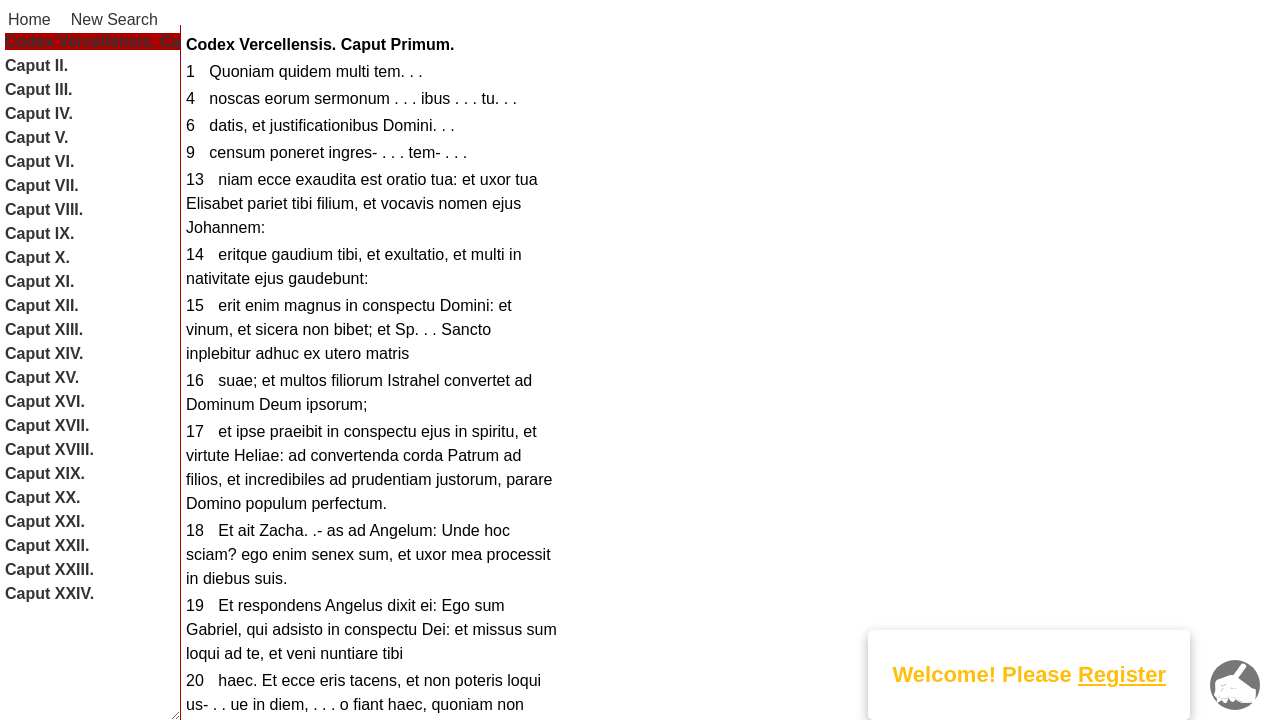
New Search (114, 19)
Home (29, 19)
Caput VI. (39, 161)
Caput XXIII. (49, 569)
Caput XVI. (45, 401)
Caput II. (36, 65)
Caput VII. (42, 185)
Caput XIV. (44, 353)
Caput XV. (42, 377)
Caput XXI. (45, 521)
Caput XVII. (47, 425)
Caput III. (39, 89)
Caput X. (37, 257)
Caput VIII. (44, 209)
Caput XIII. (44, 329)
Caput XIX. (45, 473)
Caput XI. (39, 281)
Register (1122, 674)
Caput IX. (39, 233)
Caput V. (36, 137)
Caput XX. (43, 497)
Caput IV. (39, 113)
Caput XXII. (47, 545)
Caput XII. (42, 305)
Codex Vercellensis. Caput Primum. (139, 41)
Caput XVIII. (49, 449)
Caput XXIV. (49, 593)
